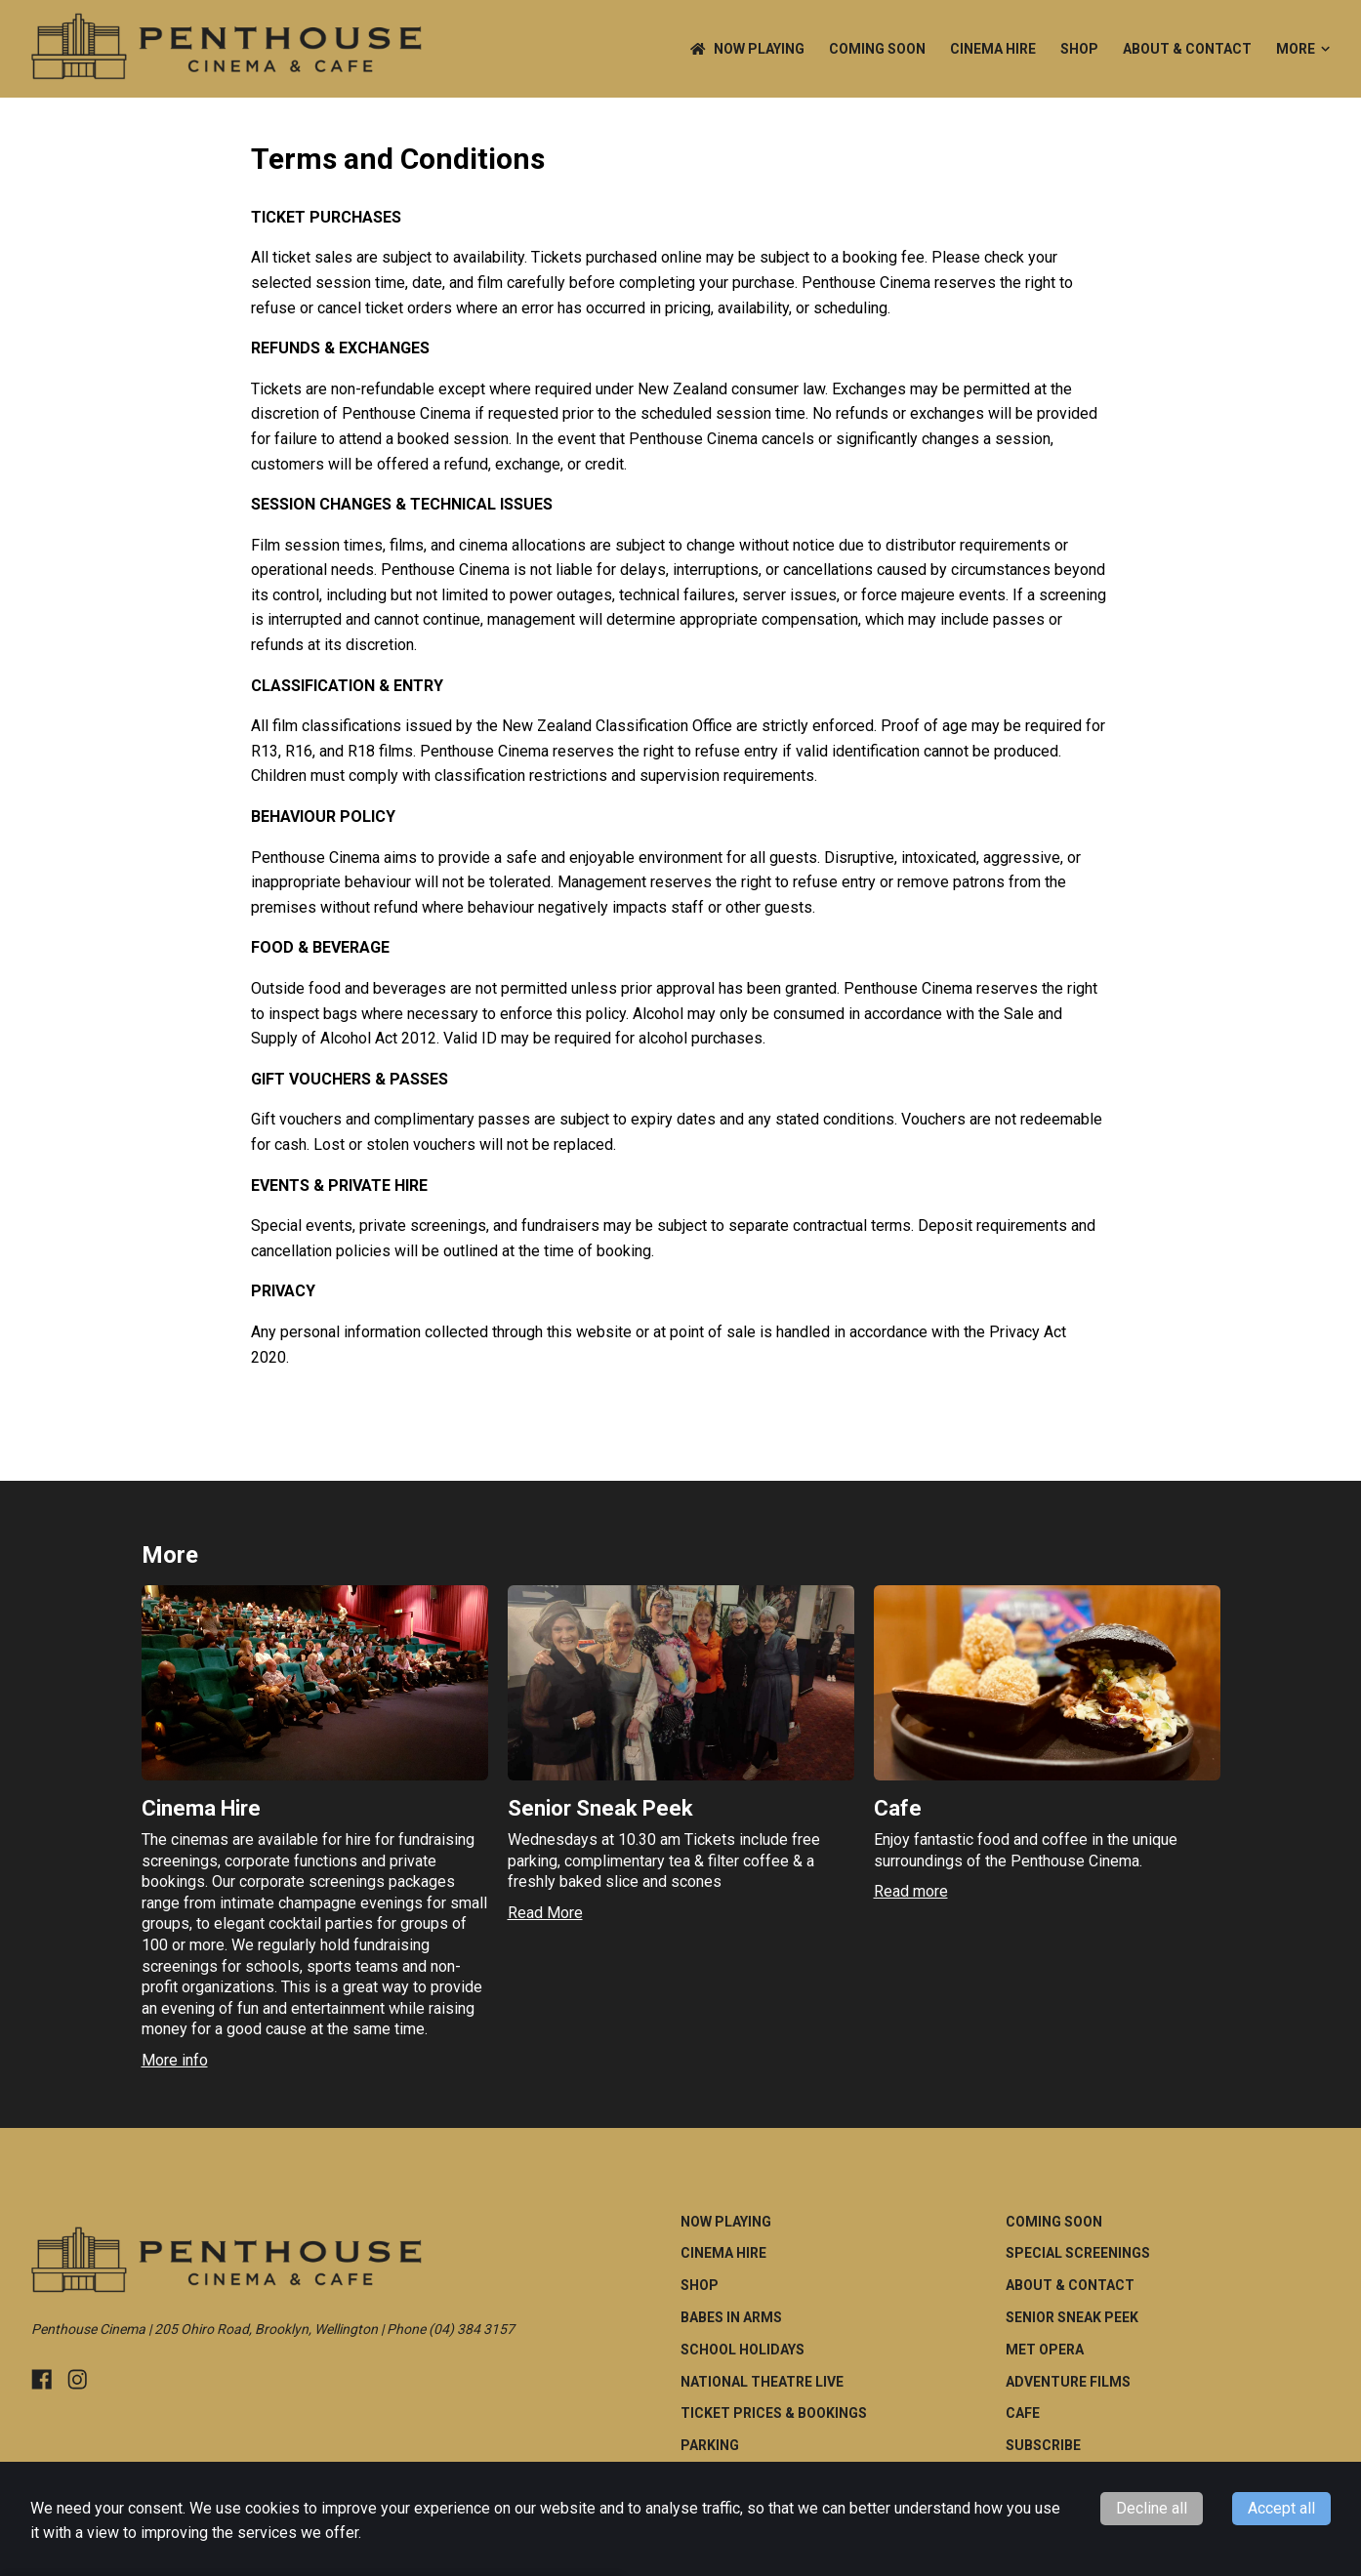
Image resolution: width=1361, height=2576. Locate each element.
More (1303, 49)
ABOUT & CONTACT (1187, 49)
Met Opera (1045, 2349)
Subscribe (1043, 2445)
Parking (709, 2445)
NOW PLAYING (747, 49)
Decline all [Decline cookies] (1151, 2508)
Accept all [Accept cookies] (1281, 2508)
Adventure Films (1068, 2382)
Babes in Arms (731, 2317)
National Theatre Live (762, 2382)
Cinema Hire (993, 49)
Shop (1079, 49)
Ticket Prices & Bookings (773, 2413)
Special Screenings (1078, 2253)
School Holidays (742, 2349)
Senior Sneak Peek (1072, 2317)
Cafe (1023, 2413)
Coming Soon (877, 49)
